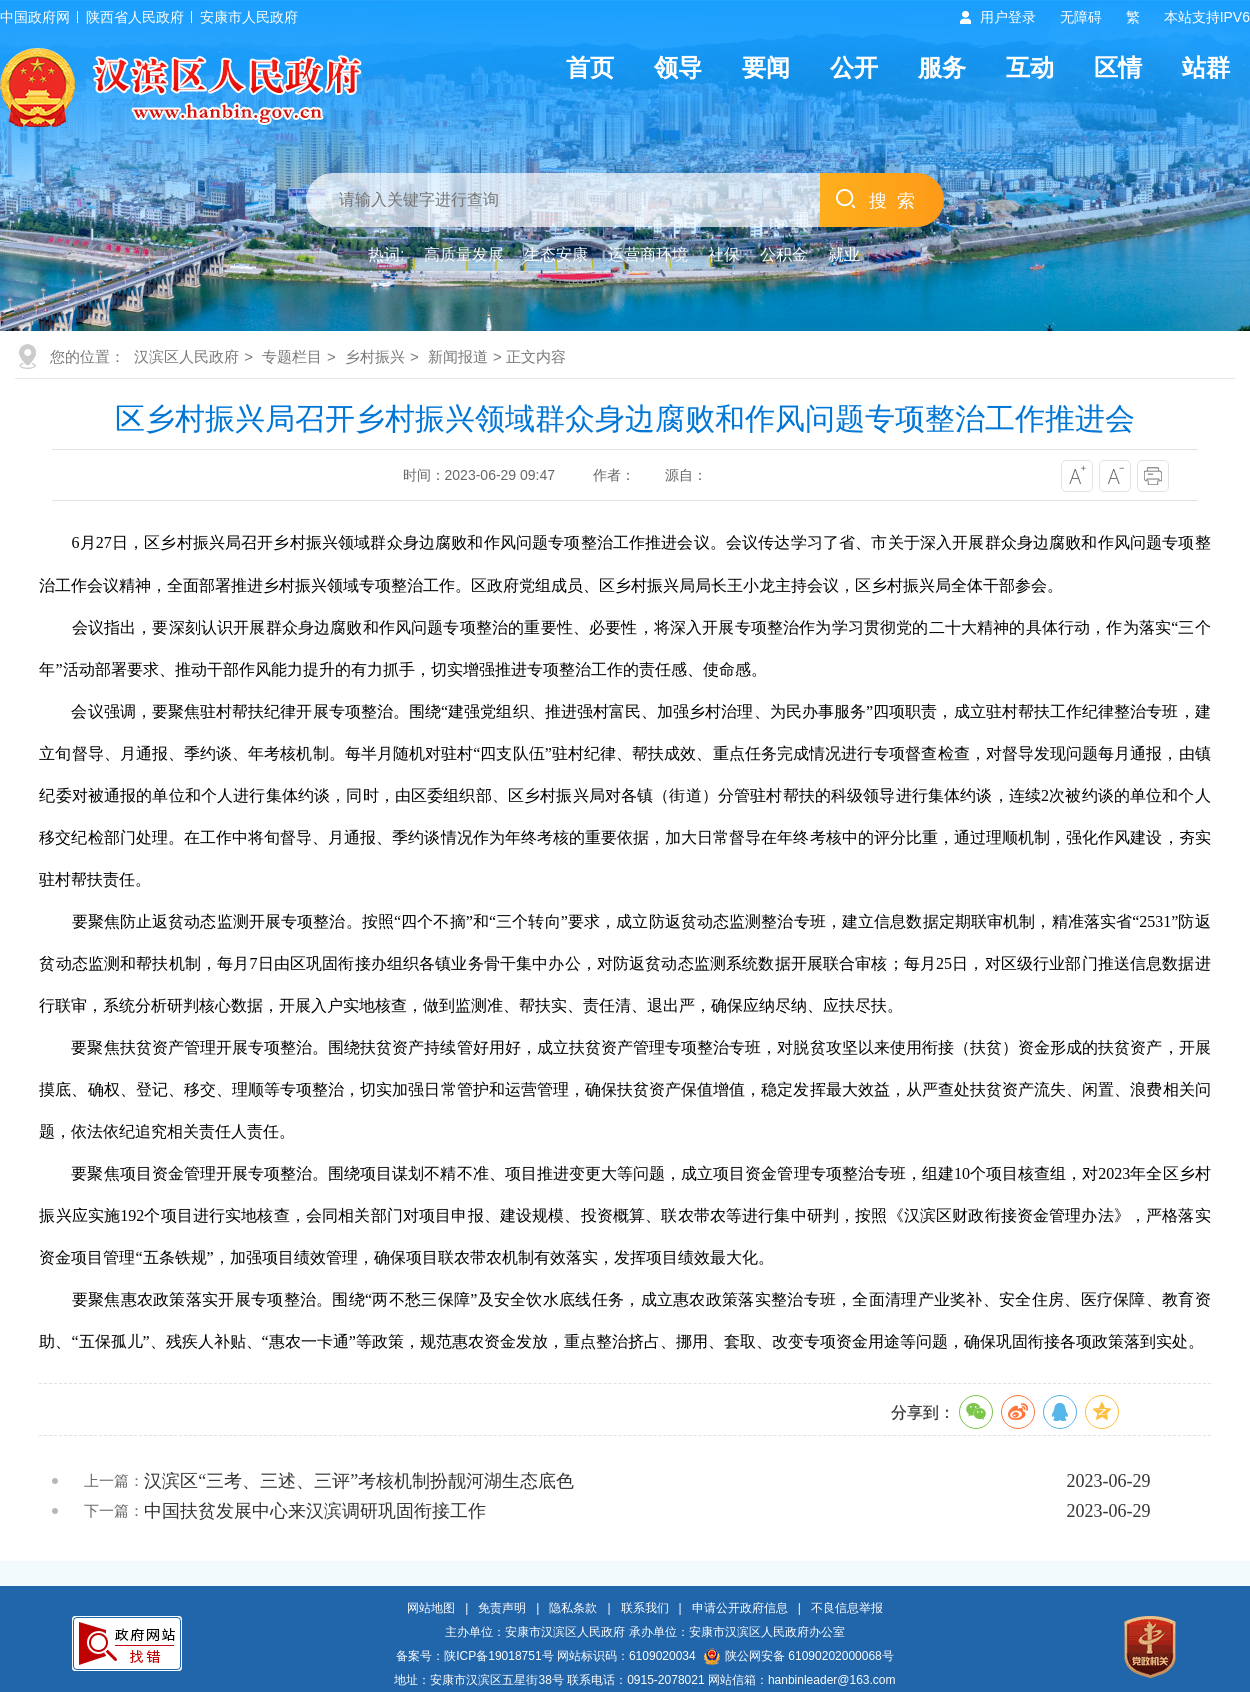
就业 (844, 254)
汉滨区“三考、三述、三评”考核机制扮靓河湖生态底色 (359, 1481)
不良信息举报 (847, 1608)
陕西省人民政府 (135, 17)
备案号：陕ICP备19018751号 (474, 1656)
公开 (854, 67)
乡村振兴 (375, 356)
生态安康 (556, 254)
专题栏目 (292, 356)
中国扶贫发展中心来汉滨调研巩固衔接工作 (315, 1511)
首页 (590, 67)
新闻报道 (458, 356)
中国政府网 (35, 17)
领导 (678, 67)
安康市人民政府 (249, 17)
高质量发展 (464, 254)
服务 (942, 67)
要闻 (766, 67)
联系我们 (645, 1608)
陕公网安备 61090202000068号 (799, 1656)
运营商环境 (648, 254)
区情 (1118, 67)
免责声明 (502, 1608)
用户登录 (1008, 17)
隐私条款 (573, 1608)
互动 (1030, 67)
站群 (1206, 67)
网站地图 (431, 1608)
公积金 (784, 254)
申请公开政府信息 (740, 1608)
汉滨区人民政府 (186, 356)
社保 (724, 254)
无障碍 (1081, 17)
